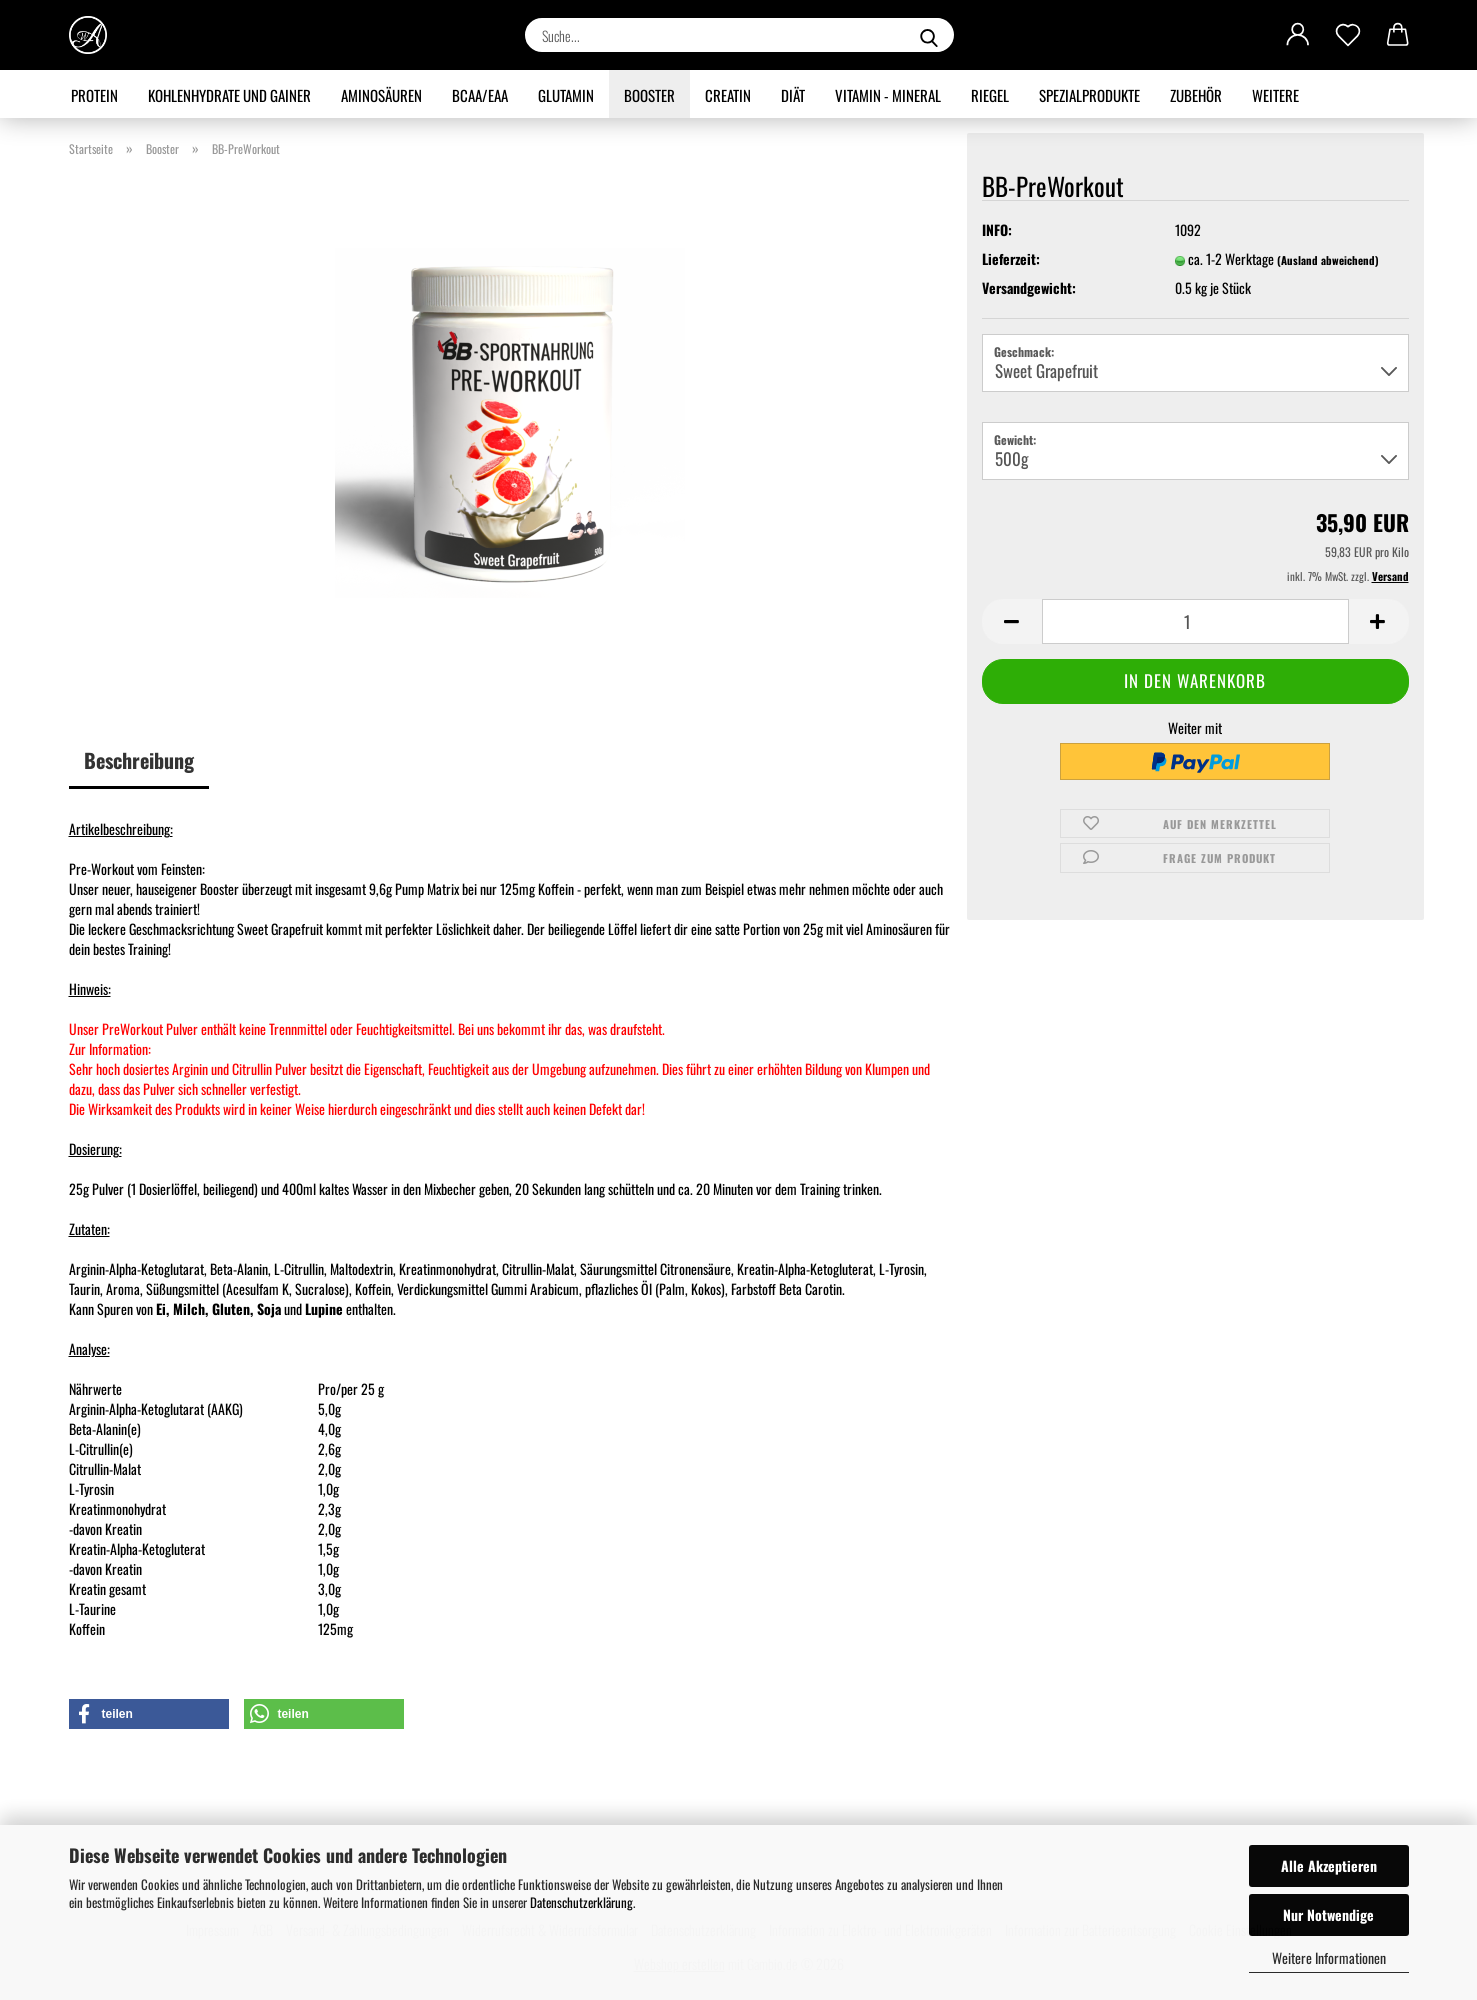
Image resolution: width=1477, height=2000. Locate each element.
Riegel (990, 95)
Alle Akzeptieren (1329, 1865)
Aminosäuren (381, 95)
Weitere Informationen (1329, 1957)
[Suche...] (929, 35)
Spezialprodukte (1089, 95)
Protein (94, 95)
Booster (649, 95)
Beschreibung (139, 760)
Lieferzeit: (1011, 259)
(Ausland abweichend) (1328, 260)
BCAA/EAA (480, 95)
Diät (793, 95)
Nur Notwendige (1328, 1914)
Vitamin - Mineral (888, 95)
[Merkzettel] (1348, 35)
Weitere (1275, 95)
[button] (1298, 35)
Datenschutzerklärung (581, 1902)
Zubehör (1196, 95)
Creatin (728, 95)
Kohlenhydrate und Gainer (229, 95)
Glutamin (566, 95)
